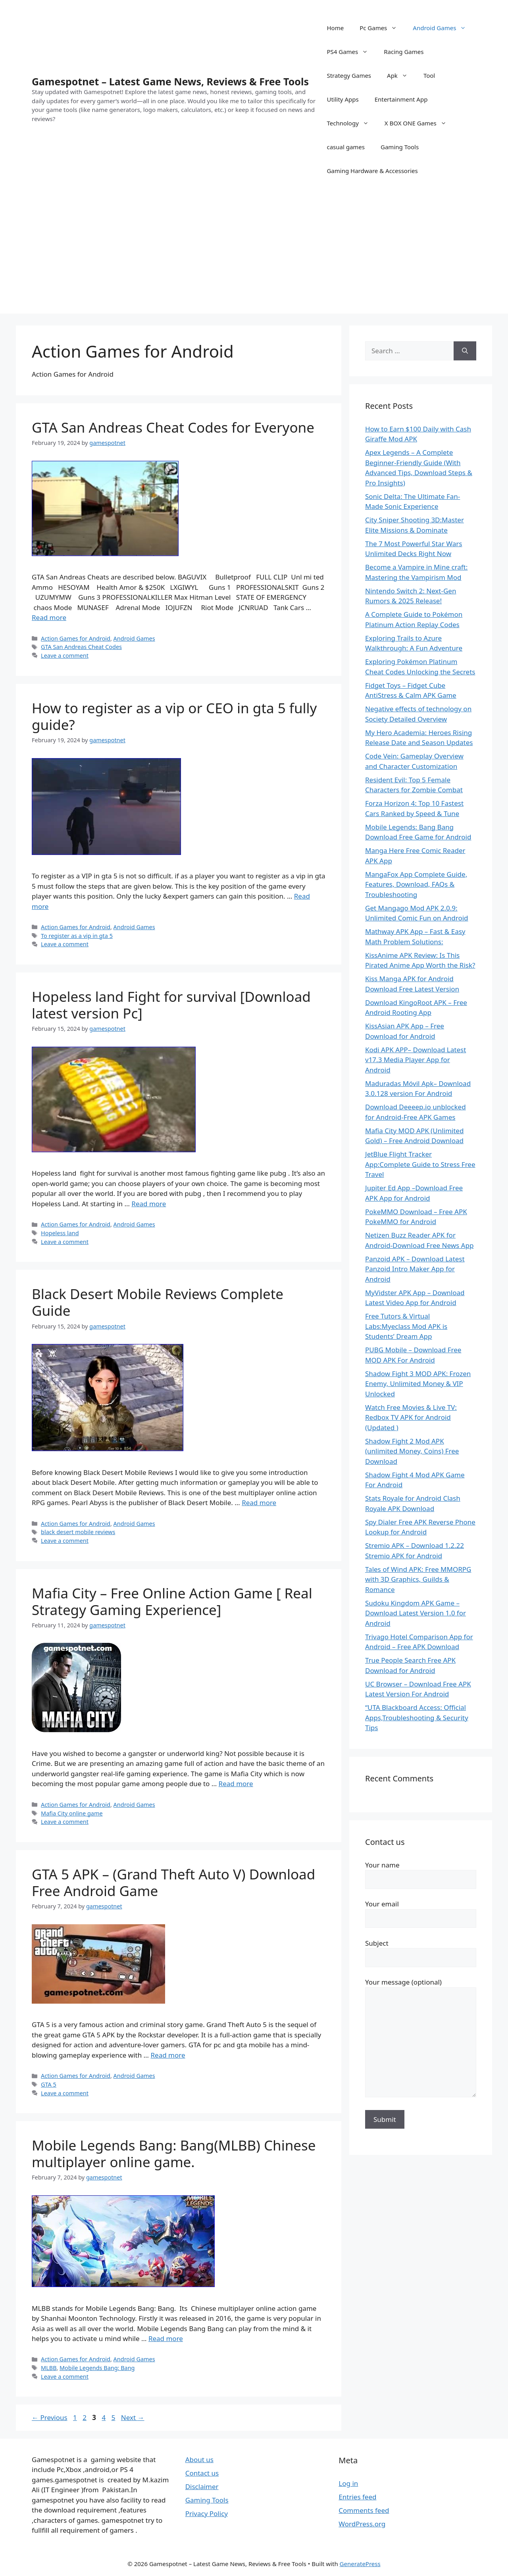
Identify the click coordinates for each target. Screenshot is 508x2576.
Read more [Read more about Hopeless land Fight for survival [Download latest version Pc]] (148, 1203)
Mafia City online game (71, 1813)
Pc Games (382, 28)
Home (335, 28)
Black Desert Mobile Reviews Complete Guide (157, 1302)
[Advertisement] (254, 258)
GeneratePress (360, 2564)
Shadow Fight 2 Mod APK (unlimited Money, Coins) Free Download (412, 1451)
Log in (348, 2483)
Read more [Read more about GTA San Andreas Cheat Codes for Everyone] (49, 617)
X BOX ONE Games (419, 123)
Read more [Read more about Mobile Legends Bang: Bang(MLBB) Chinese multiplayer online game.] (165, 2338)
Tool (429, 75)
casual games (346, 147)
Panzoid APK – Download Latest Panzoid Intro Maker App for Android (415, 1269)
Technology (351, 123)
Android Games (443, 28)
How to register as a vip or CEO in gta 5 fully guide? (174, 716)
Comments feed (364, 2510)
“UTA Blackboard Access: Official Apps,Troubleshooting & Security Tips (416, 1717)
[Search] (465, 350)
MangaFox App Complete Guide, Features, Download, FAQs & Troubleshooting (416, 884)
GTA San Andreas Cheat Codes (81, 647)
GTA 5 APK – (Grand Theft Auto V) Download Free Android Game (173, 1882)
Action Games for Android (75, 638)
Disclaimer (202, 2486)
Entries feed (357, 2496)
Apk (401, 75)
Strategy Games (349, 75)
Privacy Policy (206, 2513)
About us (199, 2459)
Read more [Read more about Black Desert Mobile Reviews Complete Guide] (259, 1502)
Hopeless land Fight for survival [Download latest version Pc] (171, 1004)
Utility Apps (342, 99)
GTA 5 (48, 2084)
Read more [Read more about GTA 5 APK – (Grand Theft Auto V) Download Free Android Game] (168, 2055)
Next (132, 2417)
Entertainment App (401, 99)
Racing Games (403, 52)
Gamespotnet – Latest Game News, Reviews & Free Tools (170, 81)
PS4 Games (351, 52)
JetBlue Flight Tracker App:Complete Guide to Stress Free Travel (420, 1164)
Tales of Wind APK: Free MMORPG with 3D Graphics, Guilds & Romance (418, 1579)
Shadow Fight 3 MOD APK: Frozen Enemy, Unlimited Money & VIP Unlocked (418, 1383)
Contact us (202, 2473)
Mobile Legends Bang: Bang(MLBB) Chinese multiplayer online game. (174, 2153)
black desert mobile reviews (78, 1532)
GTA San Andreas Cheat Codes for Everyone (173, 427)
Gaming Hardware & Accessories (372, 171)
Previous (49, 2417)
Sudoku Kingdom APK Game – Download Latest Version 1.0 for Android (415, 1613)
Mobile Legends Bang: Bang (97, 2368)
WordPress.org (362, 2523)
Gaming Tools (400, 147)
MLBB (48, 2368)
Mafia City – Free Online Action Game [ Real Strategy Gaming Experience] (172, 1601)
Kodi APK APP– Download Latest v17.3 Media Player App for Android (415, 1059)
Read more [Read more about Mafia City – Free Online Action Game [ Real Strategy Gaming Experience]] (236, 1783)
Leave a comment (65, 655)
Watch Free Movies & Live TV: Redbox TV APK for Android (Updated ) (411, 1417)
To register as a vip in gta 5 (77, 936)
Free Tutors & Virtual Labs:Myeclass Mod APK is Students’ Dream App (406, 1326)
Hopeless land (60, 1233)
